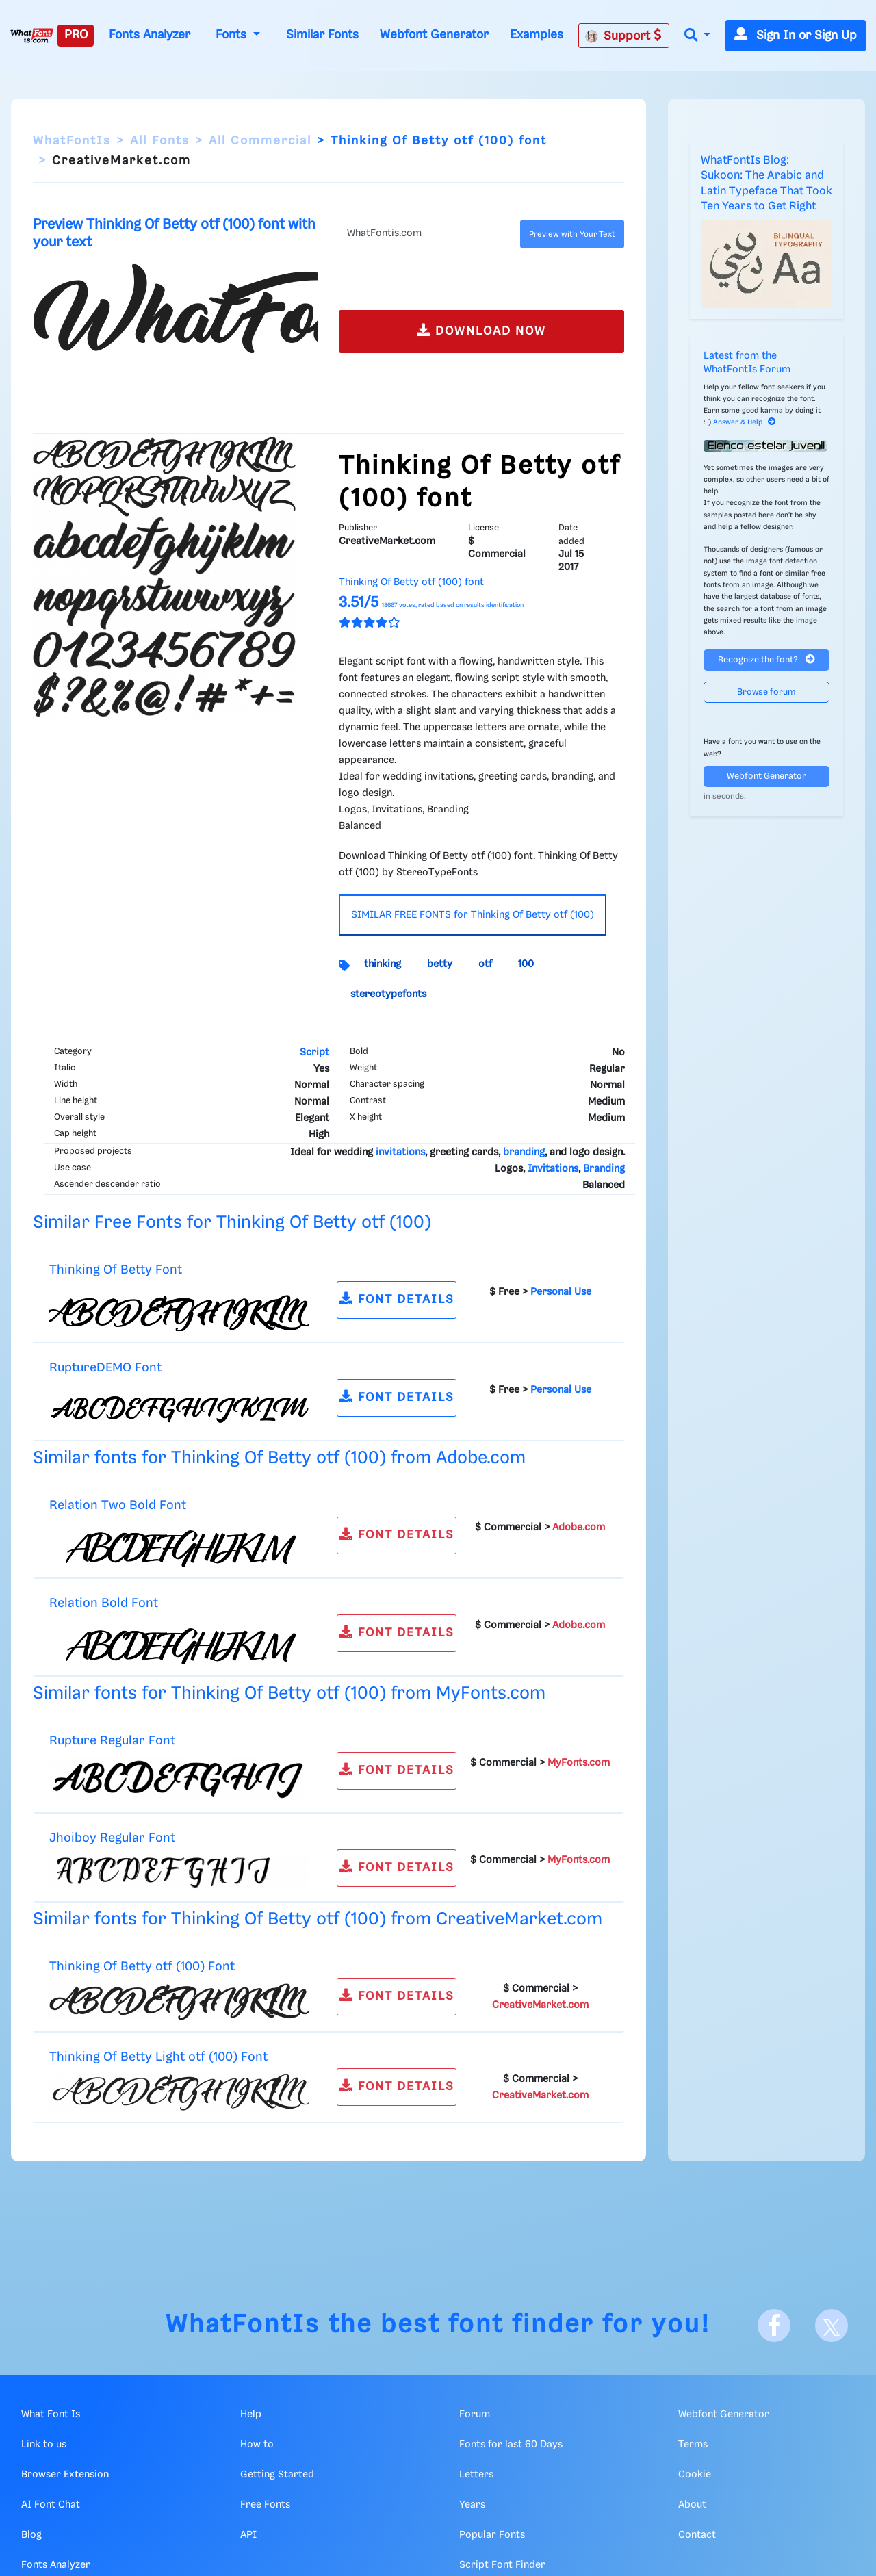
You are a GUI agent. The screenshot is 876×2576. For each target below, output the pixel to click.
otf (485, 964)
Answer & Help (744, 422)
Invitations (553, 1168)
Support (623, 35)
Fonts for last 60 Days (511, 2444)
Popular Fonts (492, 2534)
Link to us (43, 2444)
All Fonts (160, 141)
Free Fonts (265, 2504)
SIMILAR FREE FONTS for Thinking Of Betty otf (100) (472, 915)
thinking (382, 964)
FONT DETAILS (396, 1298)
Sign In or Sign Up (795, 35)
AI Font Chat (50, 2504)
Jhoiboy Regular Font (112, 1837)
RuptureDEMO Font (105, 1367)
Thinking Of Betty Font (115, 1269)
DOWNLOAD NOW (481, 330)
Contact (697, 2534)
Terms (693, 2444)
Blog (31, 2534)
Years (472, 2504)
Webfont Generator (434, 35)
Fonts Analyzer (149, 35)
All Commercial (260, 141)
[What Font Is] (31, 35)
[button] (697, 36)
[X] (831, 2325)
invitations (400, 1152)
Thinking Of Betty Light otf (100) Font (158, 2056)
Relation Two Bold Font (117, 1505)
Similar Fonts (322, 35)
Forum (474, 2414)
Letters (476, 2474)
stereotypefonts (388, 994)
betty (439, 964)
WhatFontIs (72, 141)
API (248, 2534)
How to (257, 2444)
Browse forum (766, 692)
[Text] (427, 234)
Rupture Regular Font (112, 1740)
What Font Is (50, 2414)
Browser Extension (65, 2474)
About (692, 2504)
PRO (76, 35)
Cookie (694, 2474)
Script (314, 1052)
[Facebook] (774, 2325)
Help (250, 2414)
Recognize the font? (766, 659)
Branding (604, 1168)
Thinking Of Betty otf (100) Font (142, 1966)
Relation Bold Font (103, 1603)
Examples (536, 35)
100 (526, 964)
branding (524, 1152)
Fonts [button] (233, 35)
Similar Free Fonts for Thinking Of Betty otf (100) (232, 1222)
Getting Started (277, 2474)
